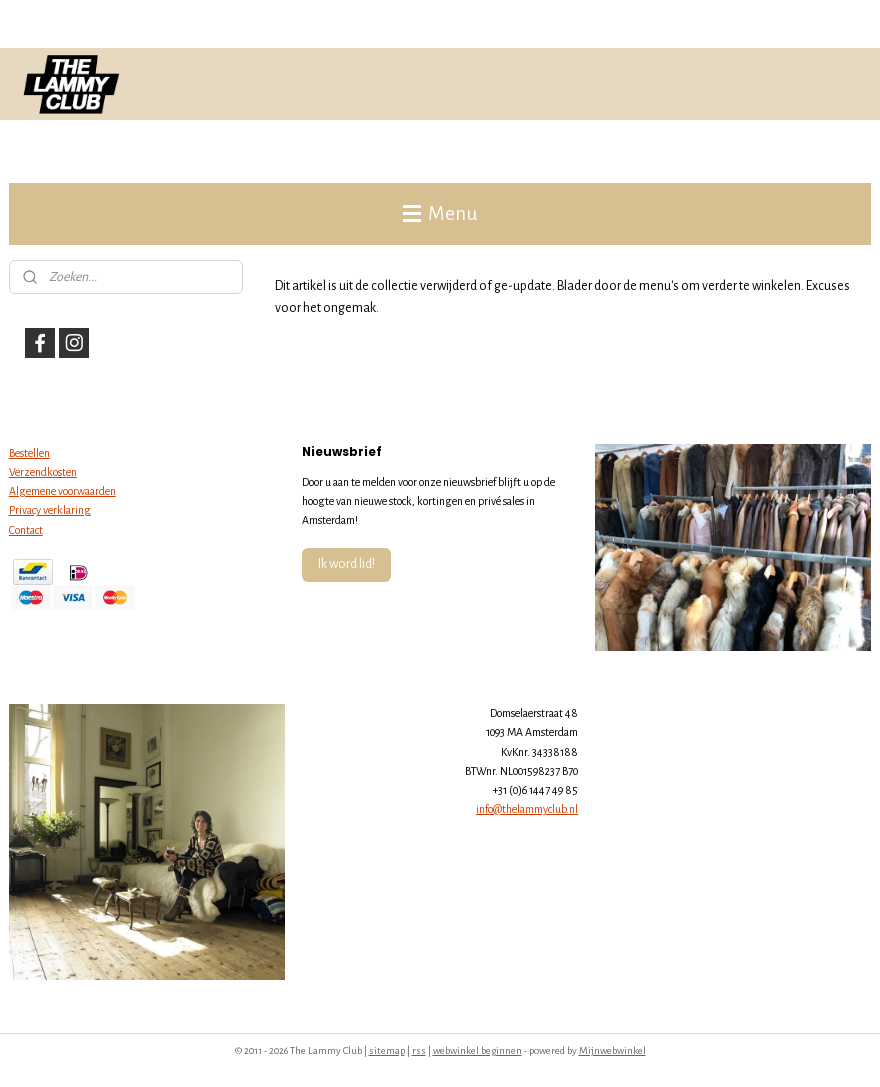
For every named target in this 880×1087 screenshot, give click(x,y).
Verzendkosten (43, 472)
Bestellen (29, 453)
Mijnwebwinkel (612, 1050)
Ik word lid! (346, 564)
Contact (26, 530)
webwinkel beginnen (477, 1050)
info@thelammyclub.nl (527, 809)
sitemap (387, 1050)
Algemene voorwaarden (62, 491)
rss (419, 1050)
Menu (440, 213)
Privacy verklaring (50, 510)
